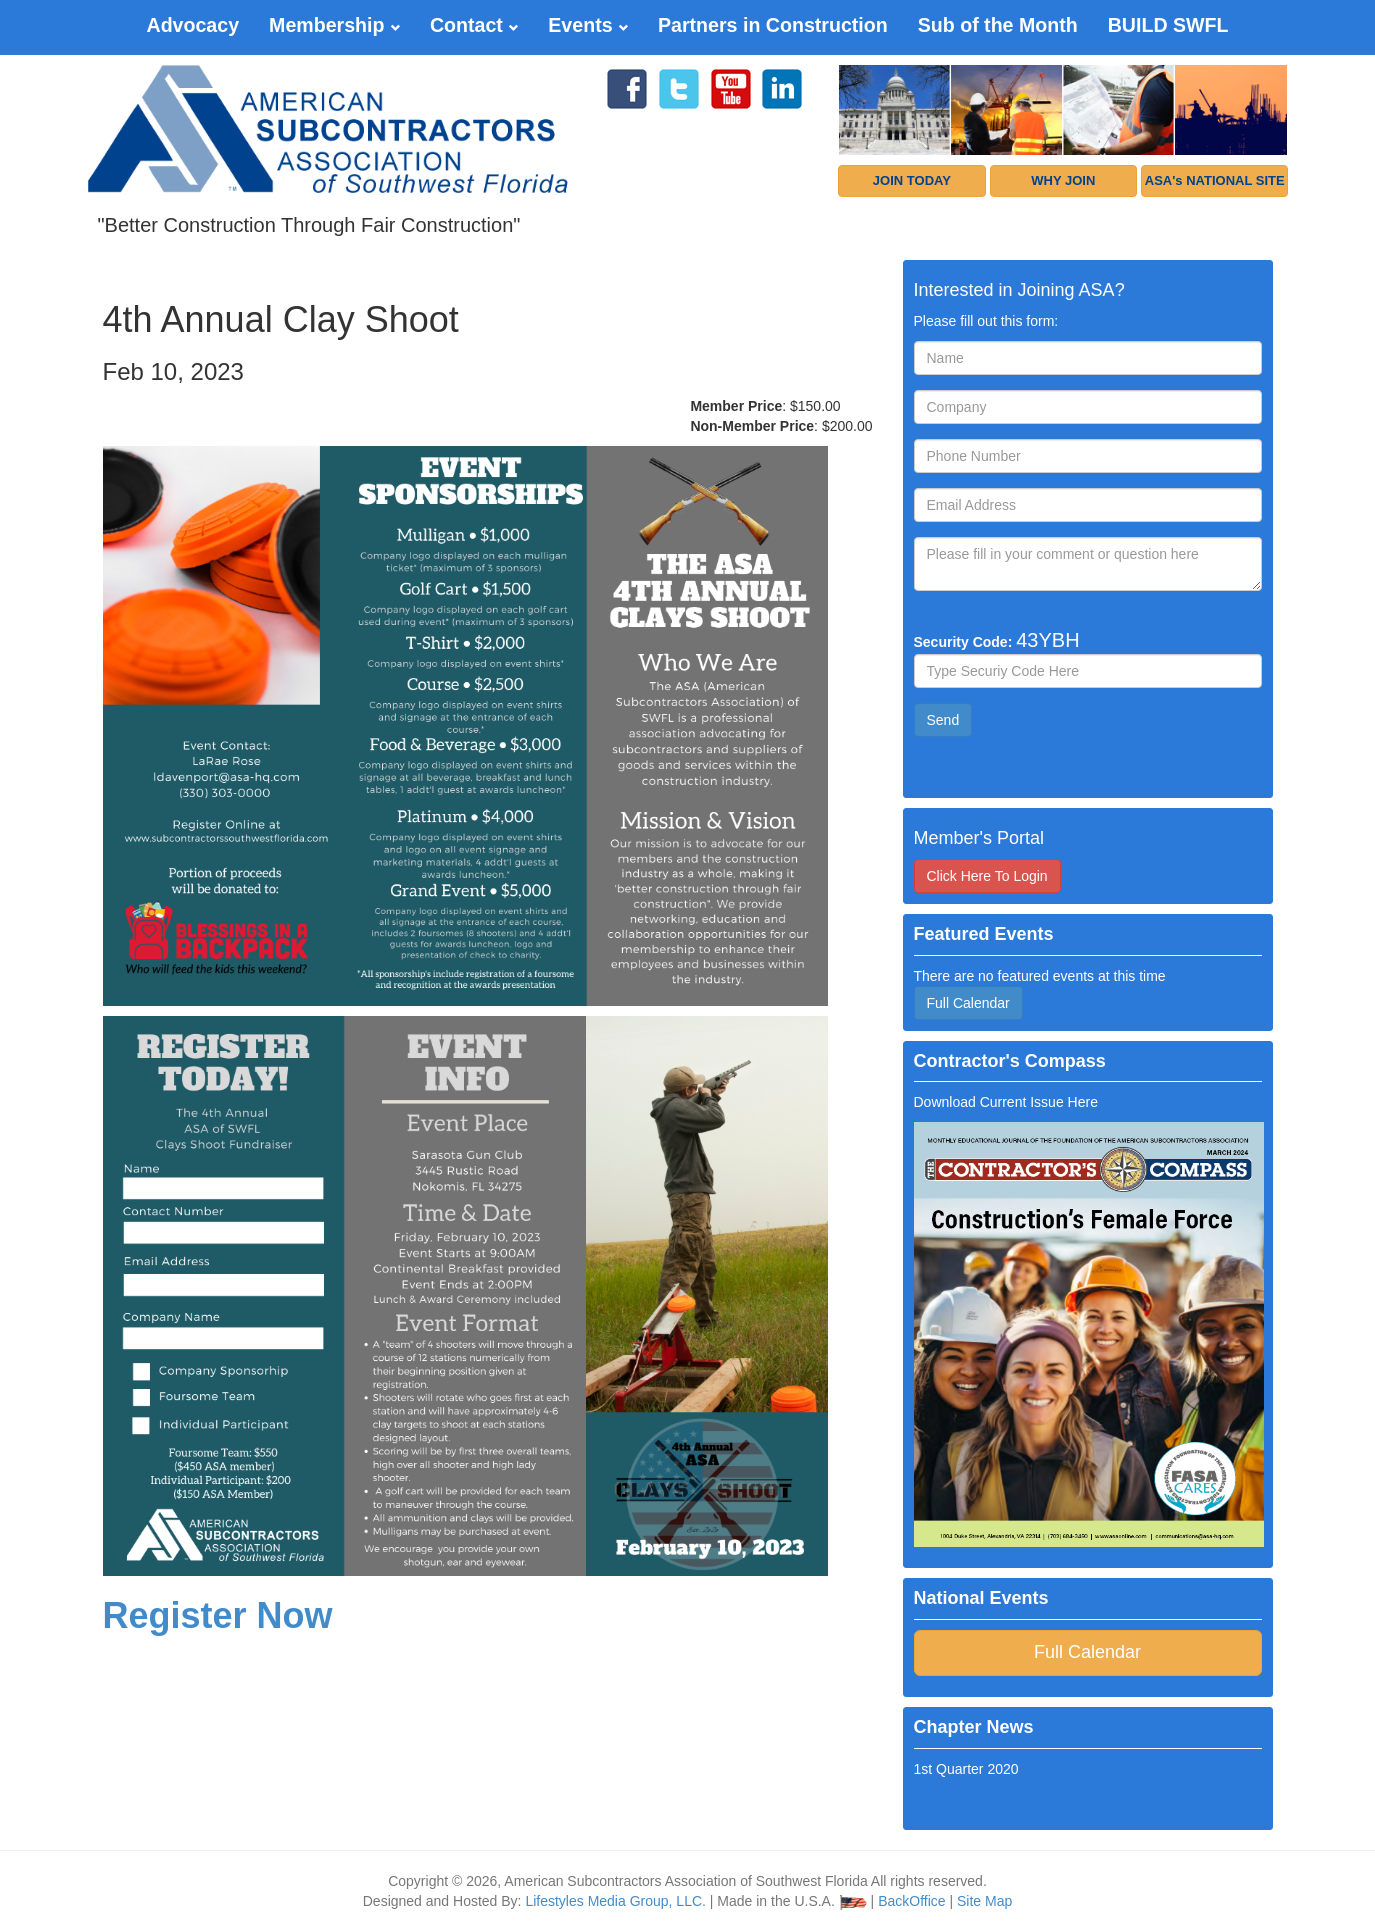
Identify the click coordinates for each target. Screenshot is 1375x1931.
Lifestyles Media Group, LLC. (615, 1901)
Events (588, 25)
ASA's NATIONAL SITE (1215, 180)
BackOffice (911, 1901)
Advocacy (192, 25)
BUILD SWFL (1168, 25)
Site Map (984, 1901)
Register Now (218, 1615)
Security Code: (997, 640)
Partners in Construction (773, 25)
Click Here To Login (987, 876)
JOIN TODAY (912, 180)
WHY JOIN (1063, 180)
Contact (474, 25)
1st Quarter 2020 (966, 1769)
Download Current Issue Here (1006, 1102)
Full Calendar (968, 1003)
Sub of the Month (998, 25)
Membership (334, 25)
